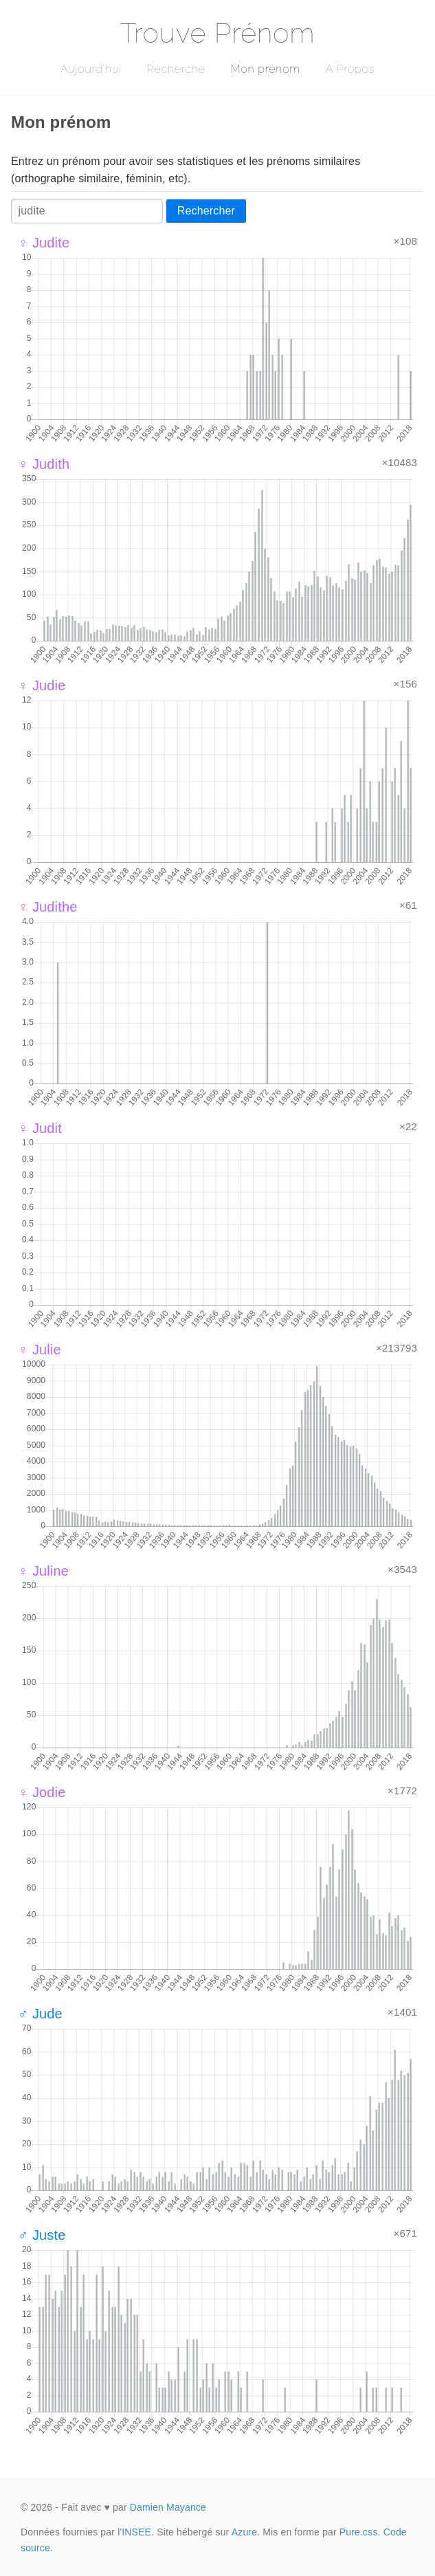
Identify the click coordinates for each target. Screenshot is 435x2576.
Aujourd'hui (91, 69)
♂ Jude (40, 2013)
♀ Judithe (48, 906)
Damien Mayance (168, 2507)
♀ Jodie (42, 1792)
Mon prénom (265, 69)
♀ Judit (40, 1128)
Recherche (176, 69)
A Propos (350, 69)
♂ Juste (41, 2235)
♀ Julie (39, 1349)
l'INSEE (134, 2532)
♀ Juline (43, 1570)
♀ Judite (43, 242)
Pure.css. (360, 2532)
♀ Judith (43, 464)
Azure (244, 2532)
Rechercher (206, 211)
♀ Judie (42, 685)
